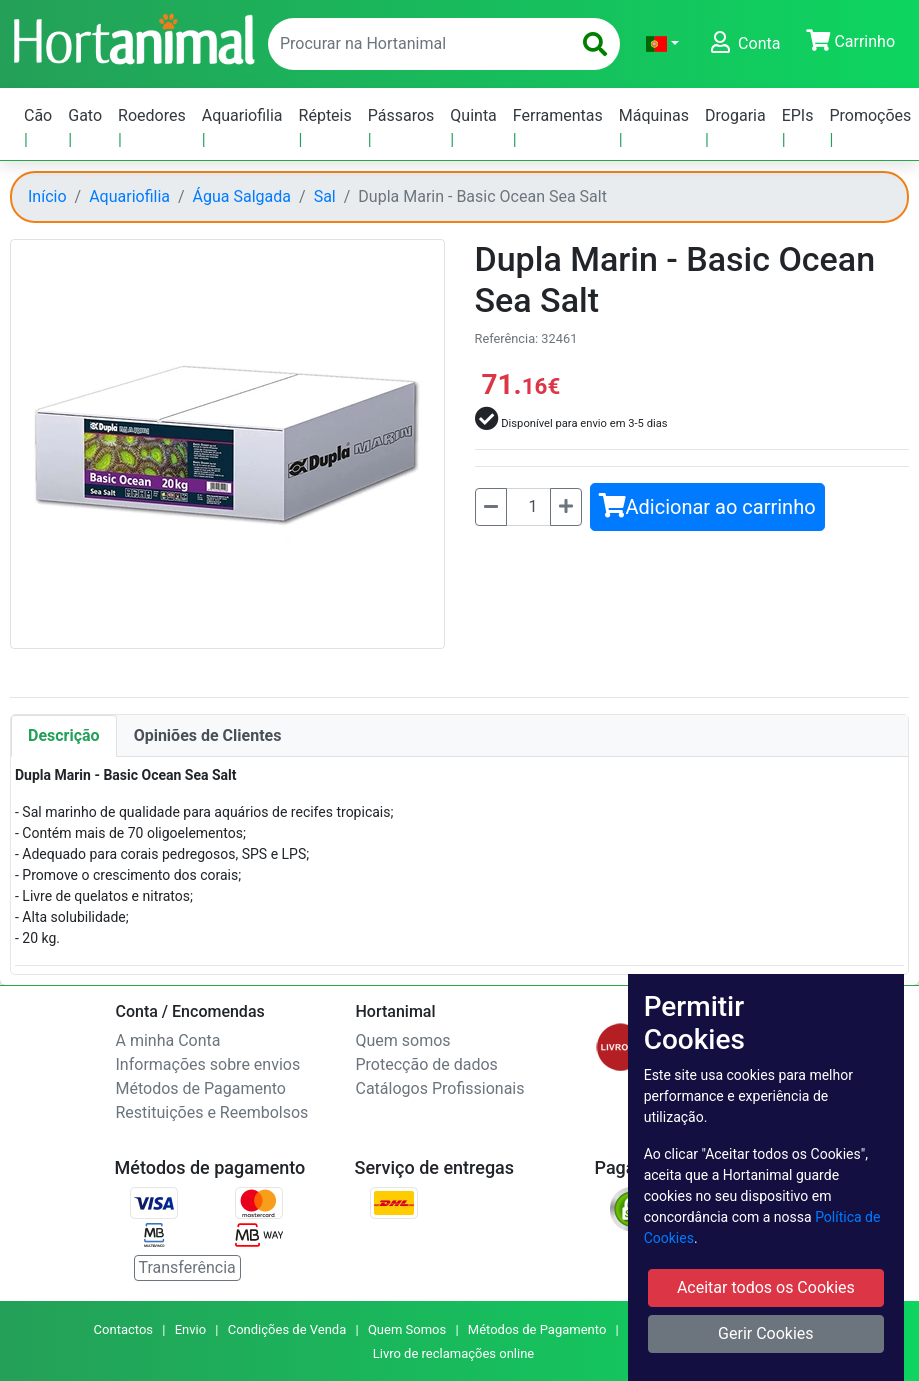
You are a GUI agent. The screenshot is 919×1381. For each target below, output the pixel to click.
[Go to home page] (133, 37)
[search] (595, 44)
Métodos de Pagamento (201, 1088)
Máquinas (654, 115)
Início (47, 196)
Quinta (473, 115)
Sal (325, 196)
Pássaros (401, 115)
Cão (38, 115)
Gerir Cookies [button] (766, 1333)
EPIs (798, 115)
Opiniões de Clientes (208, 735)
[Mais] (566, 507)
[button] (662, 44)
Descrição (64, 735)
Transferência (187, 1267)
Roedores (152, 115)
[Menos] (491, 507)
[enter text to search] (415, 44)
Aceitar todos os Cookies (766, 1287)
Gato (85, 115)
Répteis (325, 115)
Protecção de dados (427, 1064)
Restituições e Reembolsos (212, 1112)
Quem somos (403, 1040)
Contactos (123, 1329)
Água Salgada (242, 196)
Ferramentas (558, 115)
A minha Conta (168, 1040)
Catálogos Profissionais (440, 1088)
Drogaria (735, 115)
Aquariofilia (242, 115)
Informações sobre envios (208, 1064)
